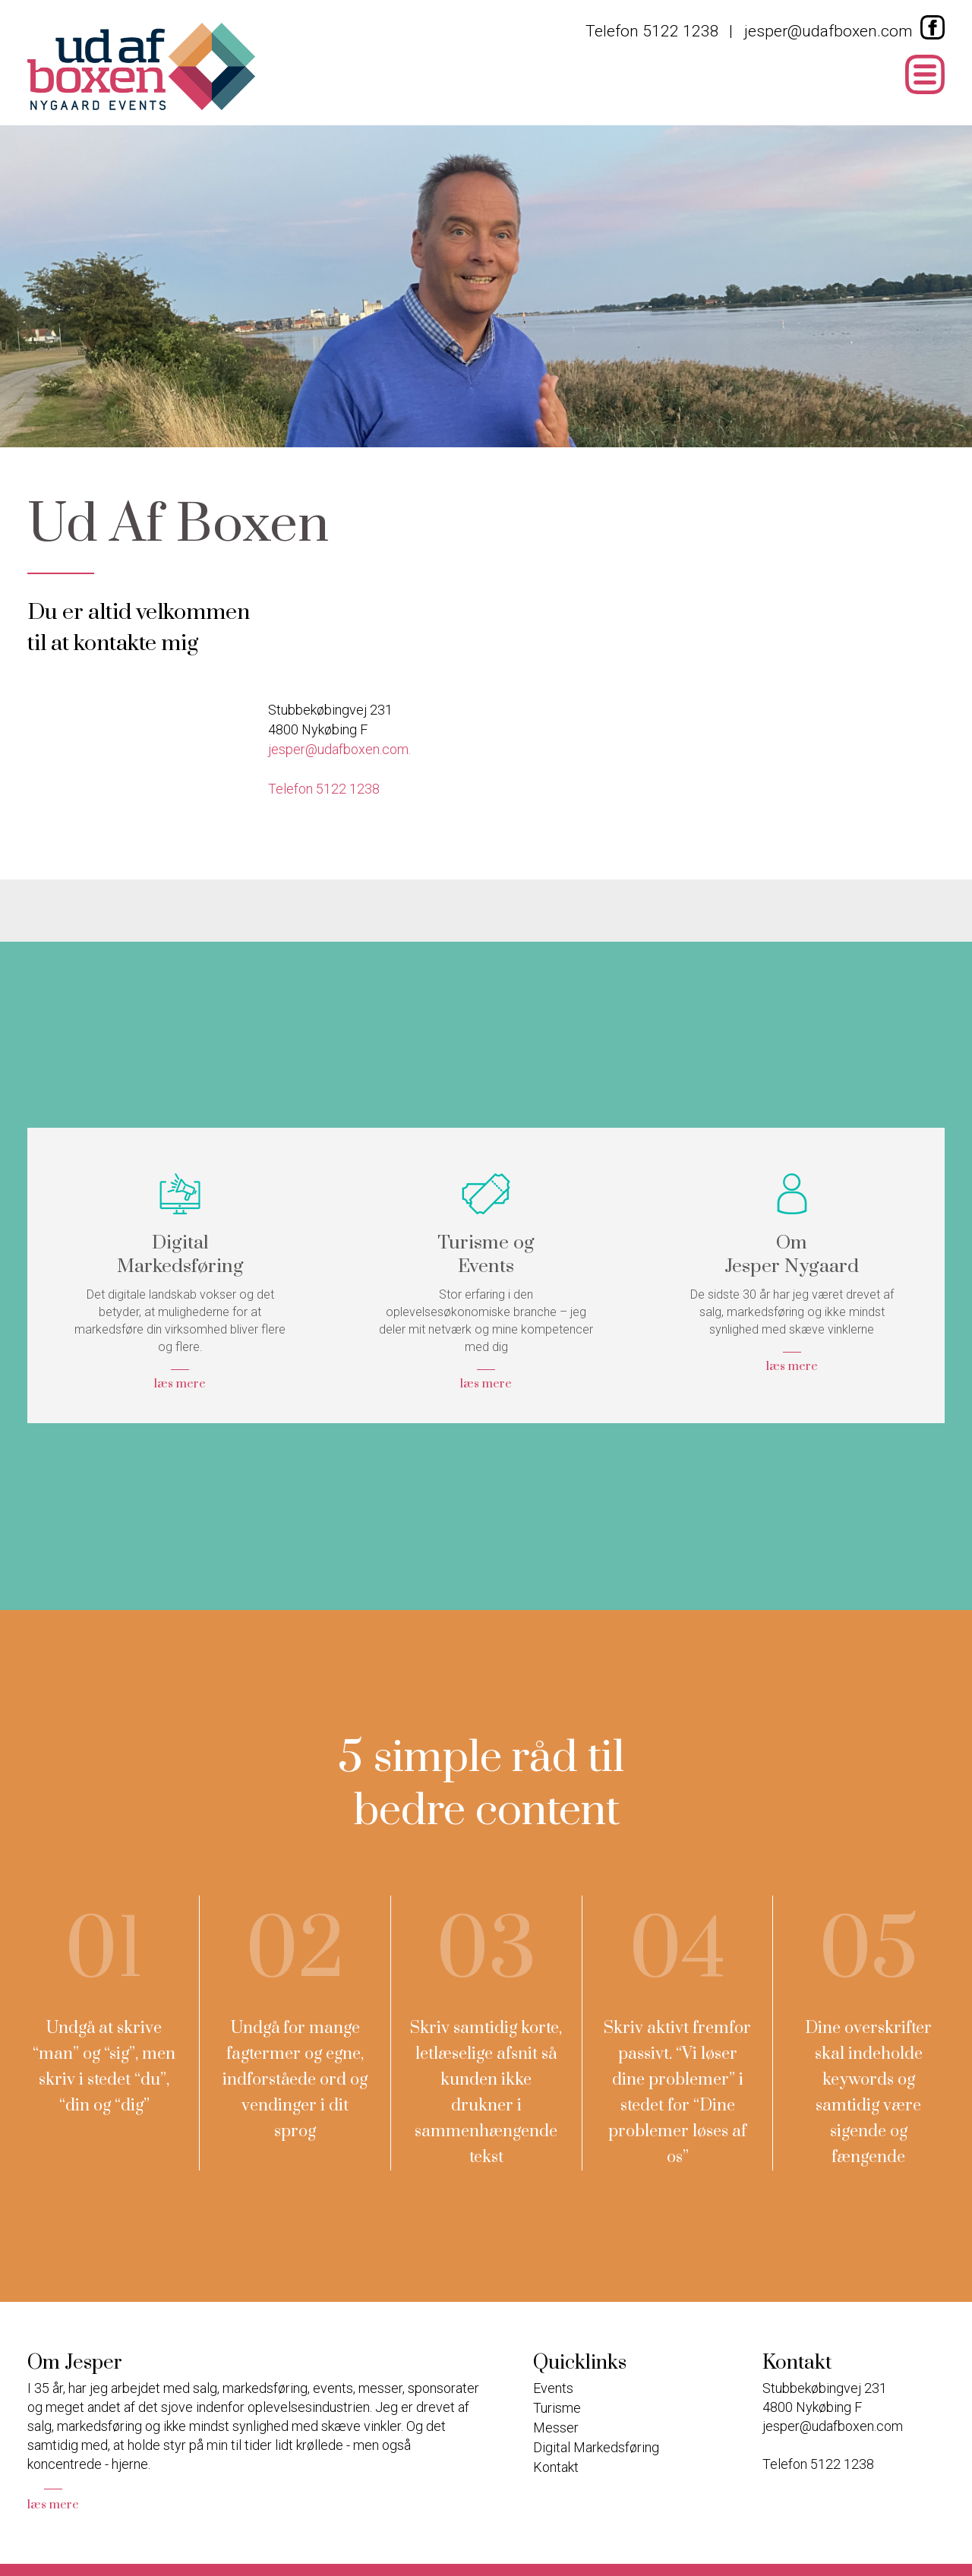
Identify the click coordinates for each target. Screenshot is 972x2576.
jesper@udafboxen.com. (339, 749)
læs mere (53, 2504)
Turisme (557, 2408)
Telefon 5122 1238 (652, 31)
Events (553, 2388)
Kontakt (556, 2467)
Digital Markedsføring (596, 2447)
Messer (556, 2428)
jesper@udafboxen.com (828, 31)
